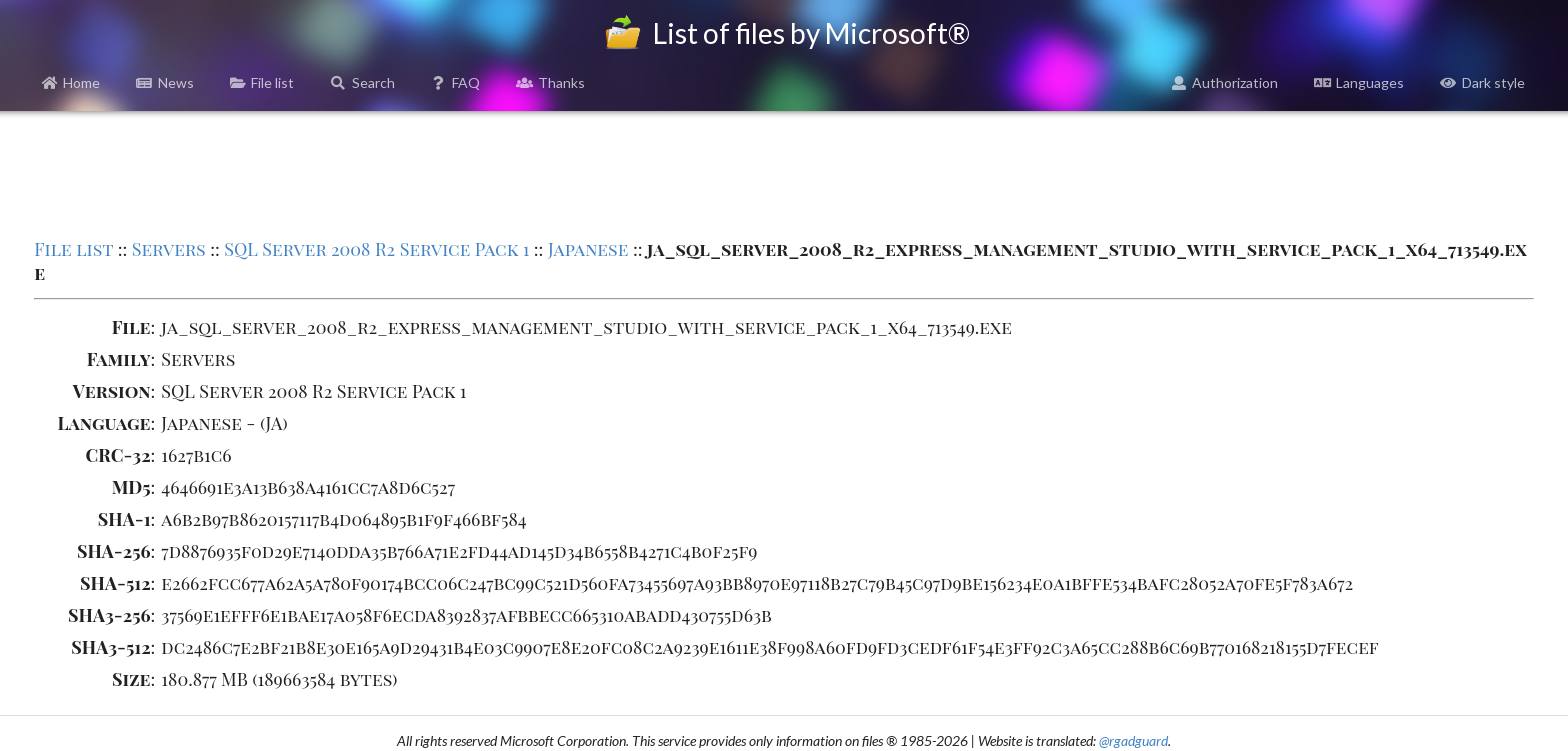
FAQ (456, 82)
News (165, 82)
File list (262, 82)
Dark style (1482, 82)
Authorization (1225, 82)
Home (71, 82)
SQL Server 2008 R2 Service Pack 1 (376, 249)
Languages (1359, 82)
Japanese (588, 249)
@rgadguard (1133, 740)
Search (362, 82)
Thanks (550, 82)
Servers (169, 249)
